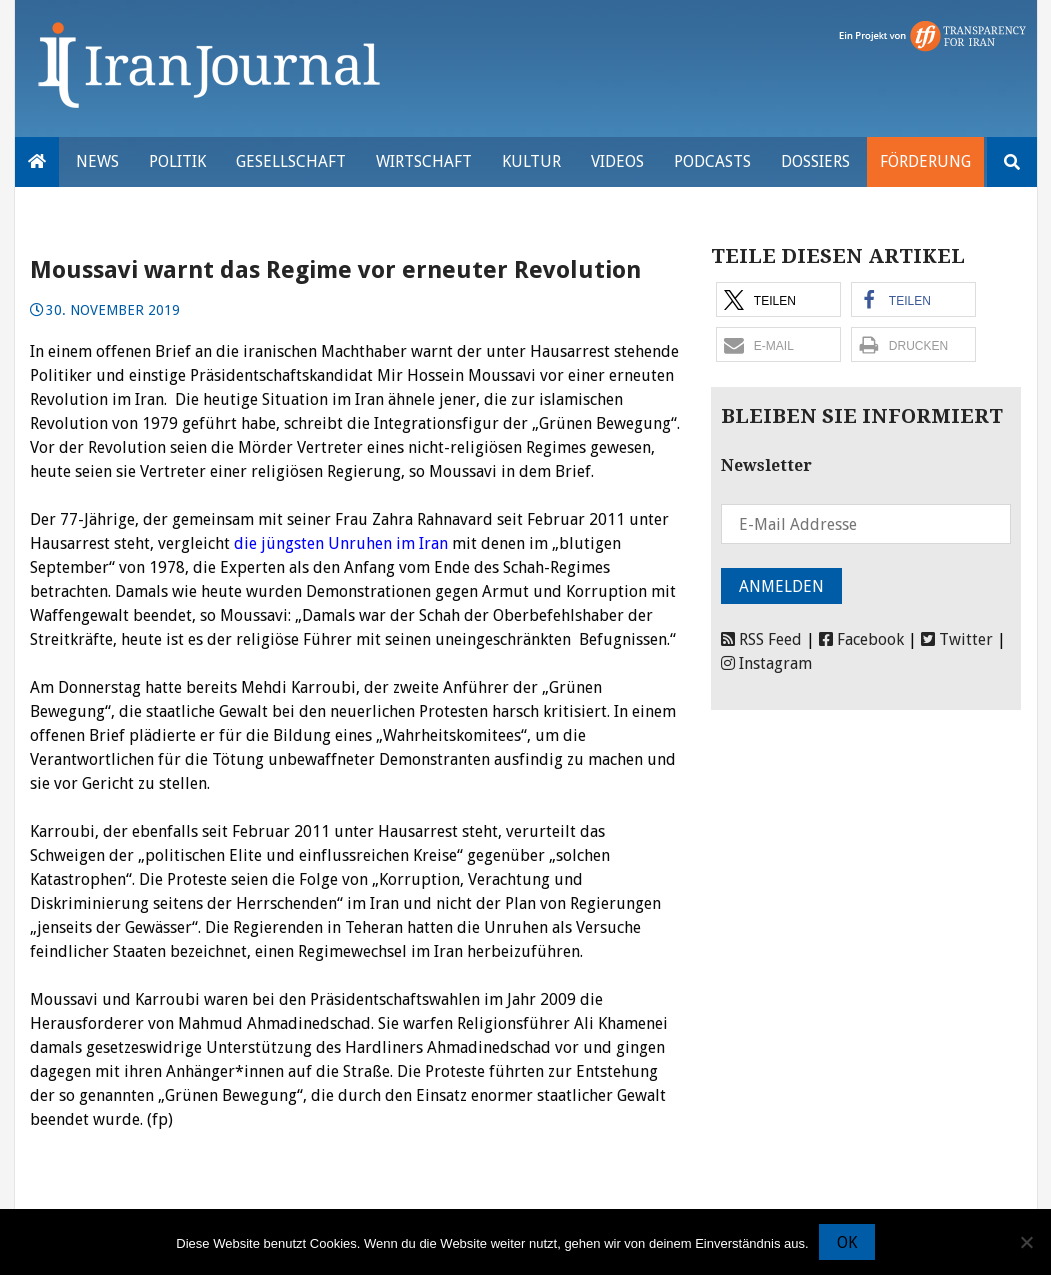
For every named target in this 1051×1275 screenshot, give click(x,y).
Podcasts (712, 161)
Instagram (766, 663)
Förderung (925, 161)
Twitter (957, 639)
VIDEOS (617, 161)
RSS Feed (761, 639)
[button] (778, 299)
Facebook (861, 639)
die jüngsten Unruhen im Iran (341, 543)
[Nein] (1026, 1242)
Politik (177, 161)
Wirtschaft (424, 161)
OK (847, 1242)
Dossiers (815, 161)
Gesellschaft (291, 161)
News (97, 161)
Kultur (531, 161)
